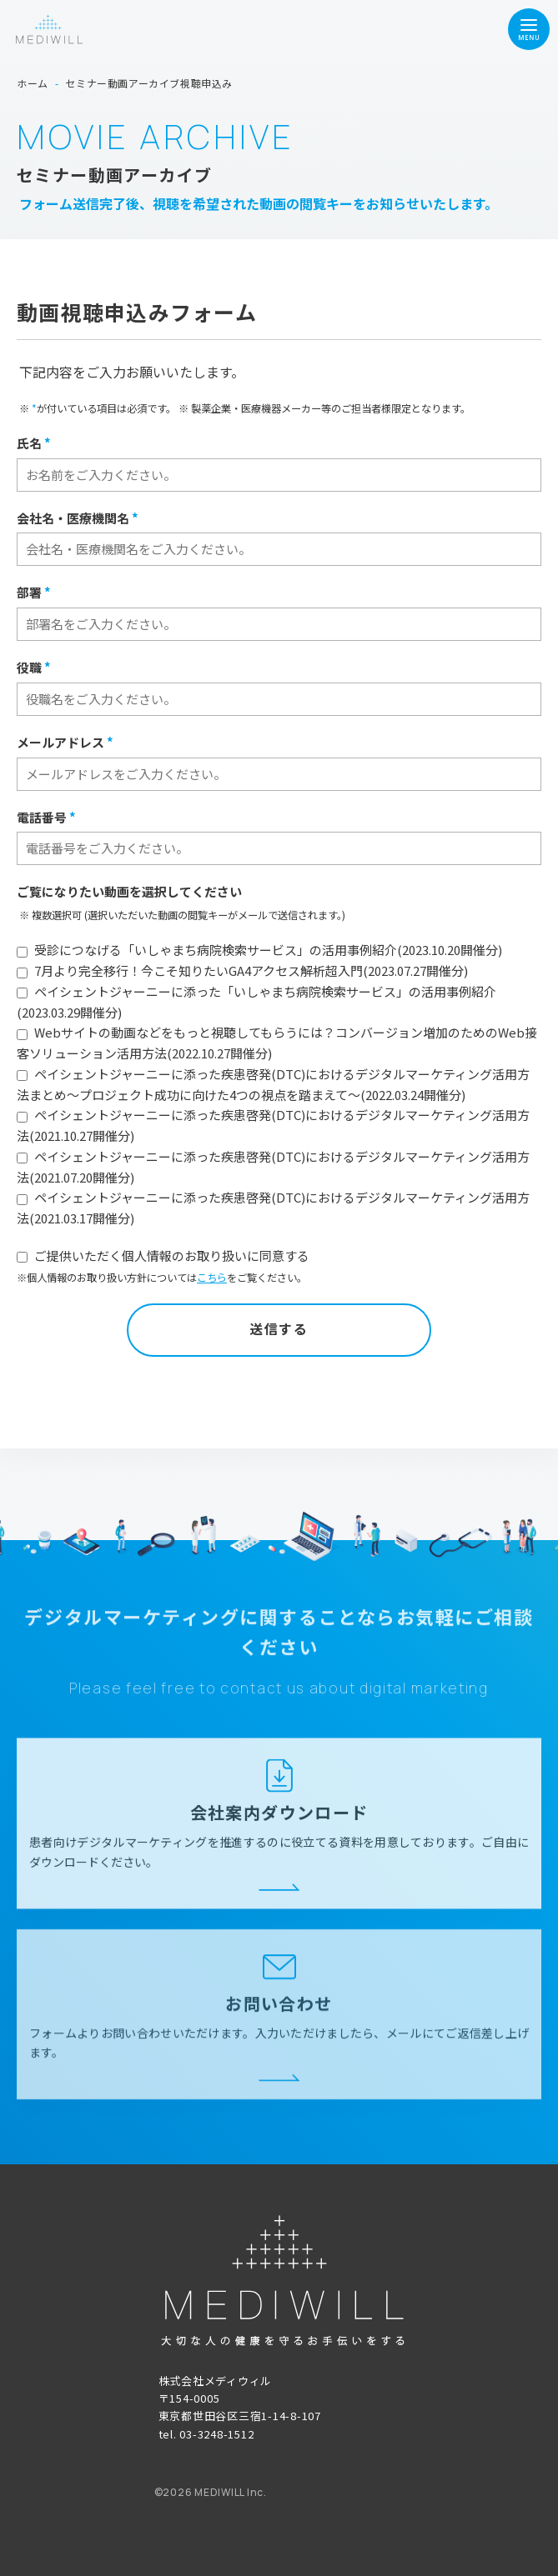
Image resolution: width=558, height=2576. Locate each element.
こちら (212, 1277)
